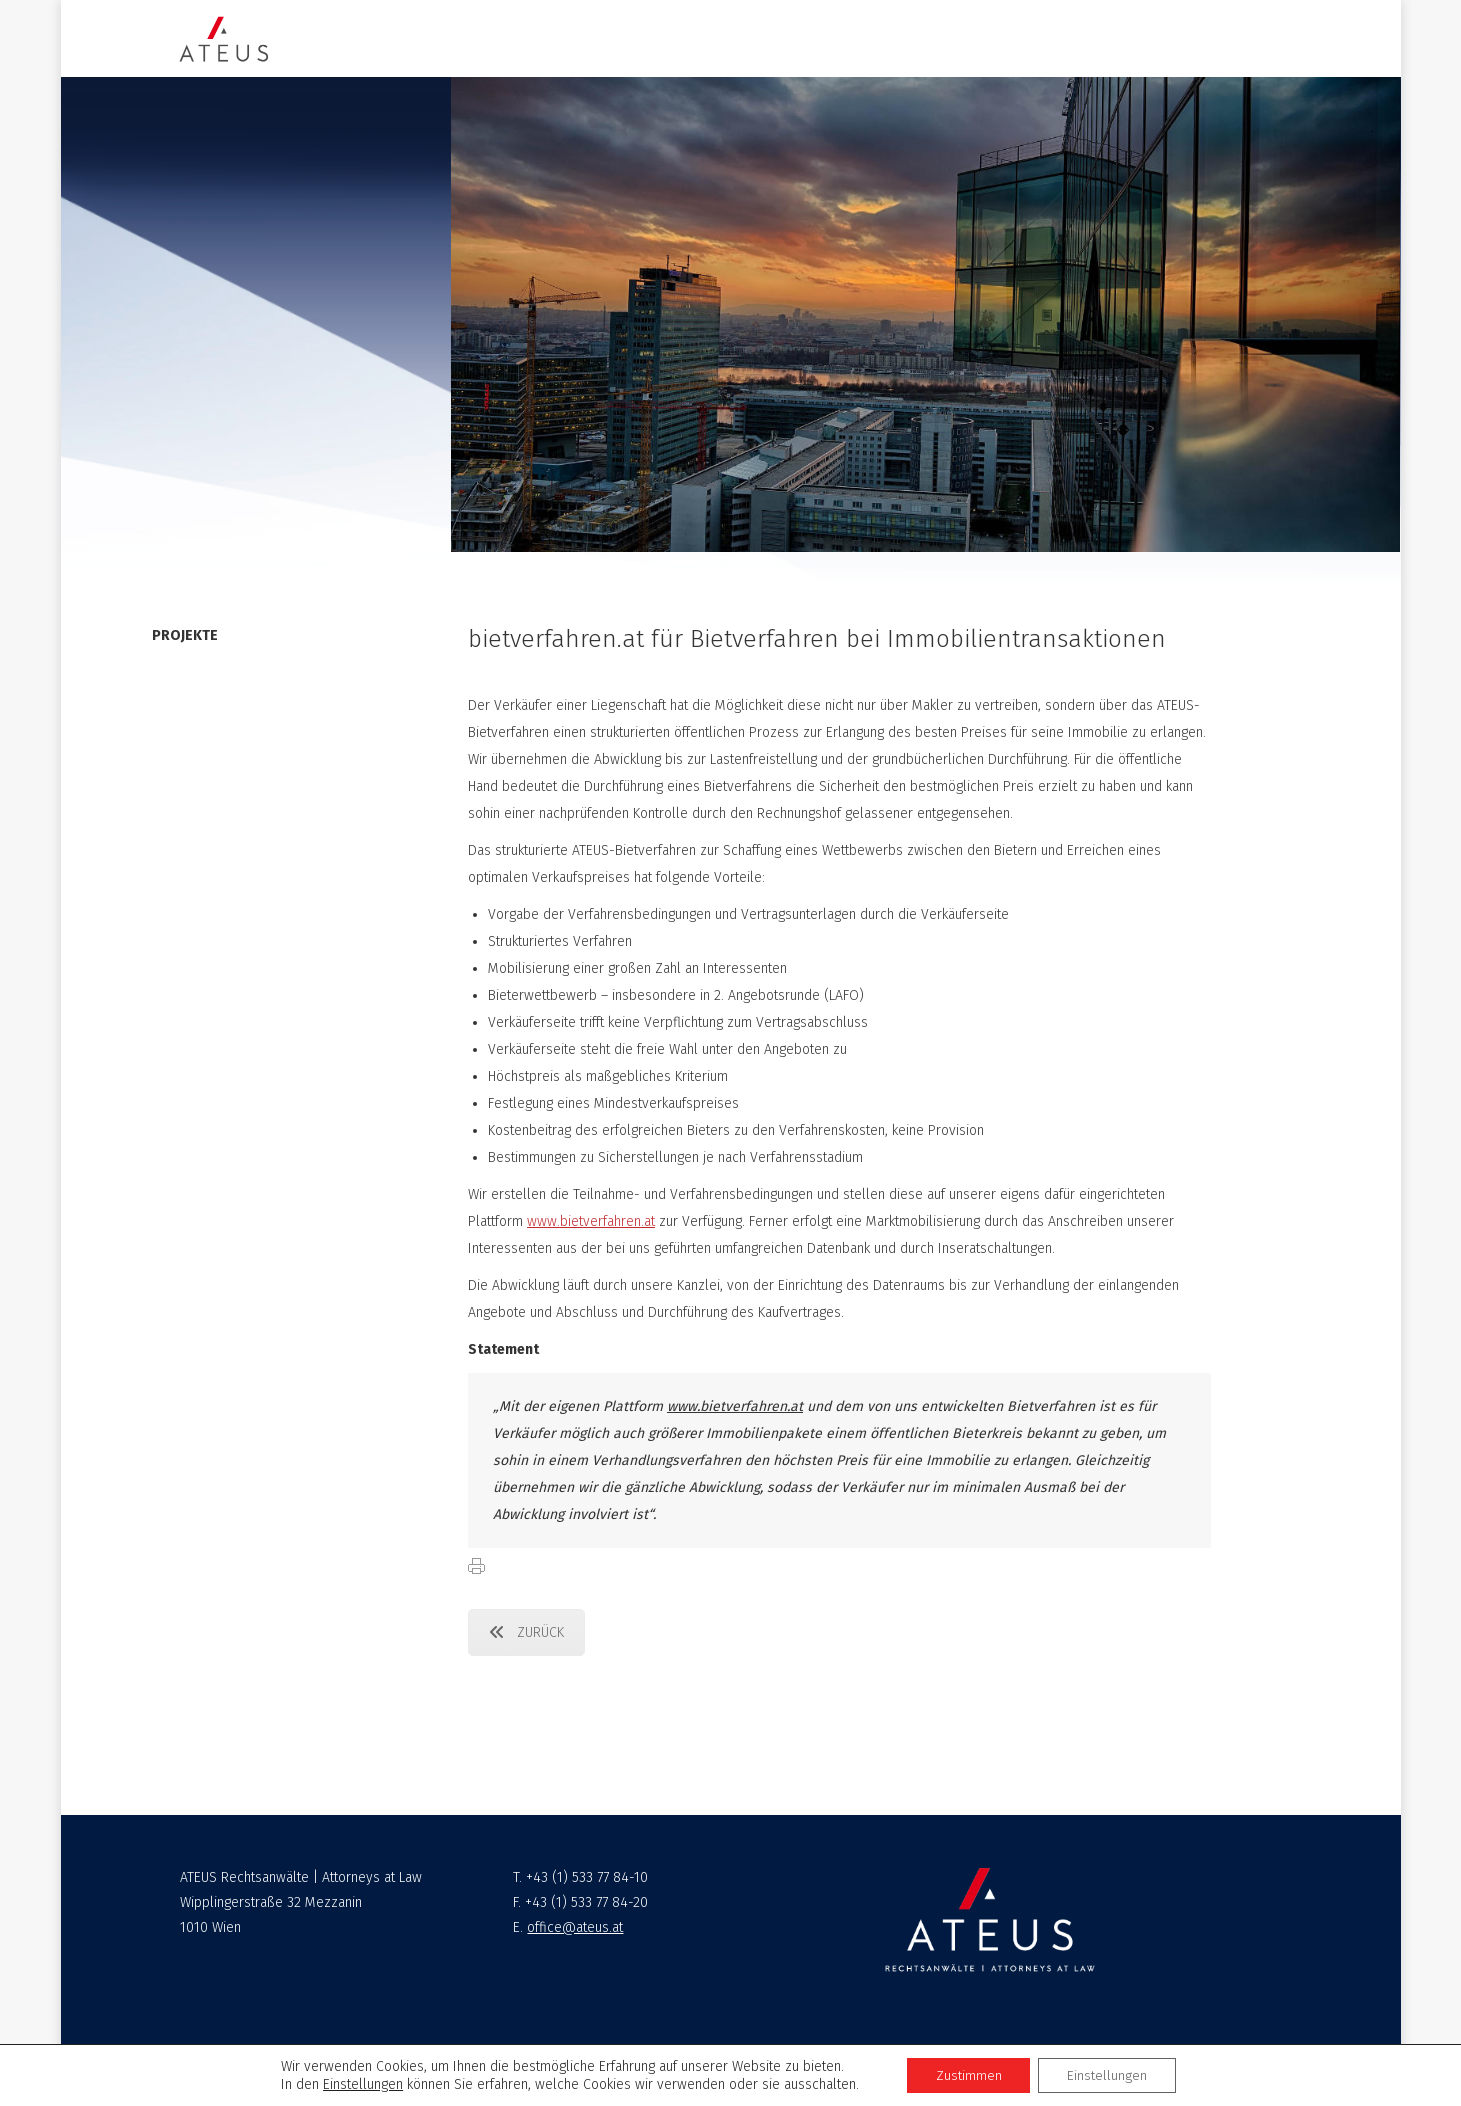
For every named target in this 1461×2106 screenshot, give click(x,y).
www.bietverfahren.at (591, 1221)
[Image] (224, 38)
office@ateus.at (575, 1927)
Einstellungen (361, 2083)
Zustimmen (967, 2074)
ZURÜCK (526, 1632)
